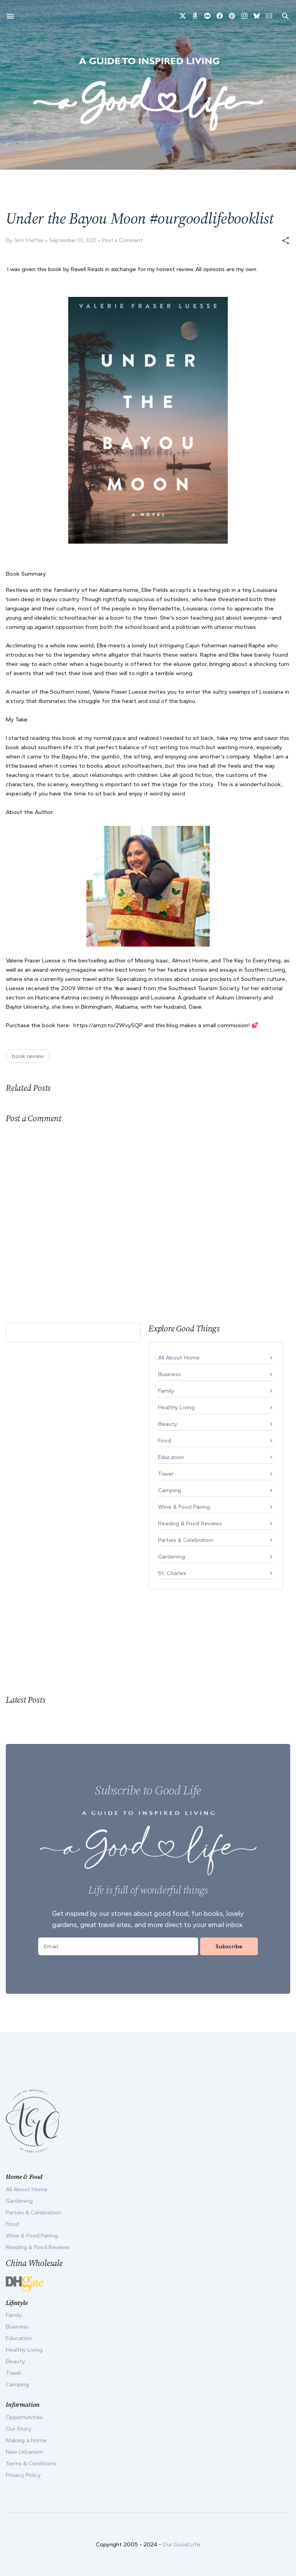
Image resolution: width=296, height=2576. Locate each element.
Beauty (167, 1423)
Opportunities (24, 2417)
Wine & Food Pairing (184, 1506)
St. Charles (172, 1573)
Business (169, 1374)
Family (166, 1390)
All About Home (179, 1357)
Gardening (171, 1556)
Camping (169, 1490)
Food (164, 1440)
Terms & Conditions (31, 2463)
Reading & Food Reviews (190, 1523)
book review (28, 1056)
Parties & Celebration (185, 1540)
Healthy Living (176, 1407)
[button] (285, 240)
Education (171, 1457)
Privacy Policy (23, 2475)
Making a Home (26, 2440)
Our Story (19, 2428)
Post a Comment (122, 240)
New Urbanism (24, 2451)
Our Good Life (181, 2544)
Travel (165, 1473)
